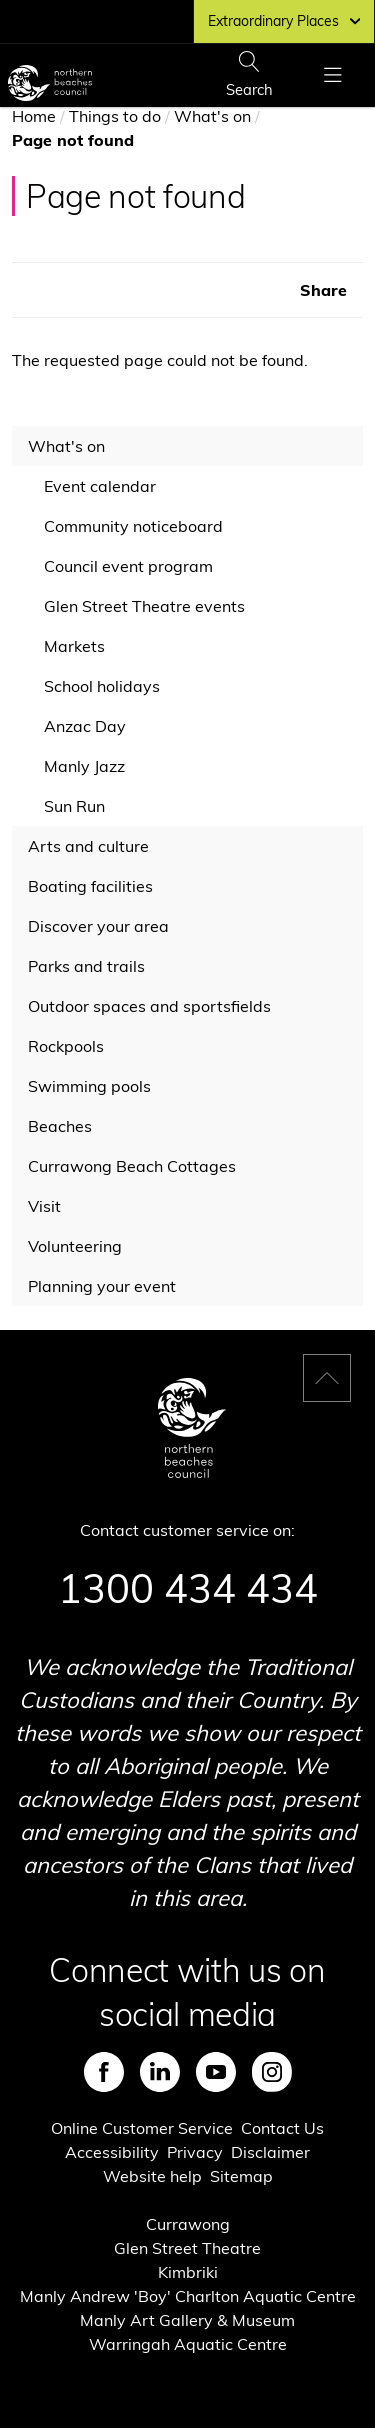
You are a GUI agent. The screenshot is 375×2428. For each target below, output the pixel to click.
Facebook (104, 2072)
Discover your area (98, 926)
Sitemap (241, 2176)
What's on (212, 116)
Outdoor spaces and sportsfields (149, 1006)
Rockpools (66, 1046)
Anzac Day (85, 726)
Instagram (272, 2072)
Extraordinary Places (284, 21)
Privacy (195, 2152)
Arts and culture (88, 846)
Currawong (188, 2224)
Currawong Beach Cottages (132, 1166)
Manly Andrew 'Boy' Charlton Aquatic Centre (188, 2296)
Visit (44, 1206)
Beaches (60, 1126)
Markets (74, 646)
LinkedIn (160, 2072)
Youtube (216, 2072)
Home (34, 116)
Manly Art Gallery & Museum (187, 2320)
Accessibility (112, 2152)
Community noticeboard (133, 526)
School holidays (102, 686)
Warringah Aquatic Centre (188, 2344)
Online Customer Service (142, 2128)
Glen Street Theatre (187, 2248)
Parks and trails (86, 966)
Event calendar (100, 486)
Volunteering (75, 1246)
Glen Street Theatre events (144, 606)
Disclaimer (270, 2152)
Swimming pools (89, 1086)
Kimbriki (188, 2272)
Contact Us (282, 2128)
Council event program (128, 566)
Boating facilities (90, 886)
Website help (152, 2176)
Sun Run (74, 806)
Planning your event (102, 1286)
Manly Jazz (84, 766)
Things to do (115, 116)
